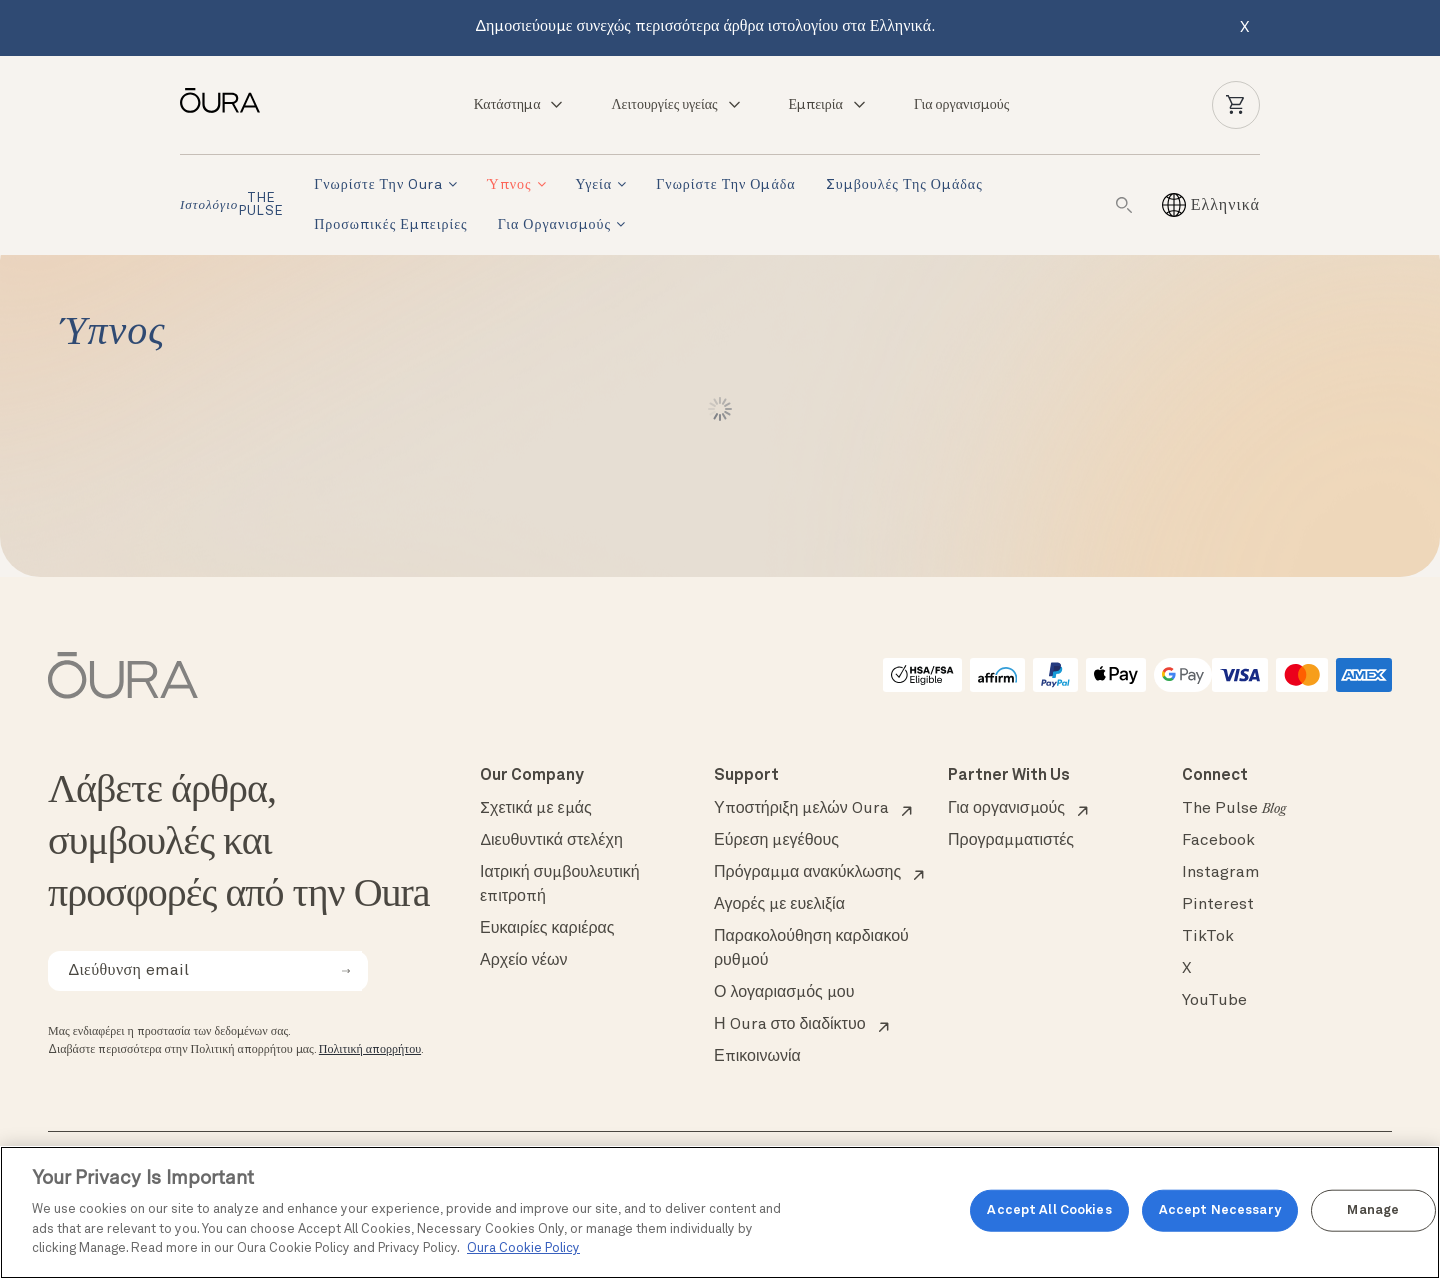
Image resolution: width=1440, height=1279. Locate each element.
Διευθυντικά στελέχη (551, 841)
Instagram (1220, 873)
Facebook (1218, 841)
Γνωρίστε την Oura (378, 185)
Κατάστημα (520, 105)
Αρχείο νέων (523, 961)
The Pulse (1234, 809)
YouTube (1214, 1001)
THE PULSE (232, 205)
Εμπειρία (828, 105)
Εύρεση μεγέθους (776, 841)
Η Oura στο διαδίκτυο (790, 1025)
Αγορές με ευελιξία (779, 905)
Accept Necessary (1220, 1210)
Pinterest (1218, 905)
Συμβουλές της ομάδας (904, 185)
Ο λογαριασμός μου (784, 993)
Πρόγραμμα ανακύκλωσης (807, 873)
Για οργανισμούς (961, 105)
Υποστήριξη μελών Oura (801, 809)
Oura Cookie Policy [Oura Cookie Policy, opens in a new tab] (523, 1248)
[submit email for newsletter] (346, 971)
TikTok (1208, 937)
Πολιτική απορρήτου (370, 1050)
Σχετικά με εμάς (536, 809)
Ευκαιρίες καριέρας (547, 929)
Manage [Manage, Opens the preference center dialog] (1373, 1210)
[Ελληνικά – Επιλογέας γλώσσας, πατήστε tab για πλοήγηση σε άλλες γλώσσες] (1225, 205)
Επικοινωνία (757, 1057)
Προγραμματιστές (1011, 841)
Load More (720, 409)
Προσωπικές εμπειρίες (390, 225)
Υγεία (594, 185)
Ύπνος (509, 185)
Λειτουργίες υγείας (676, 105)
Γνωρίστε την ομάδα (726, 185)
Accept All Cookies (1049, 1210)
